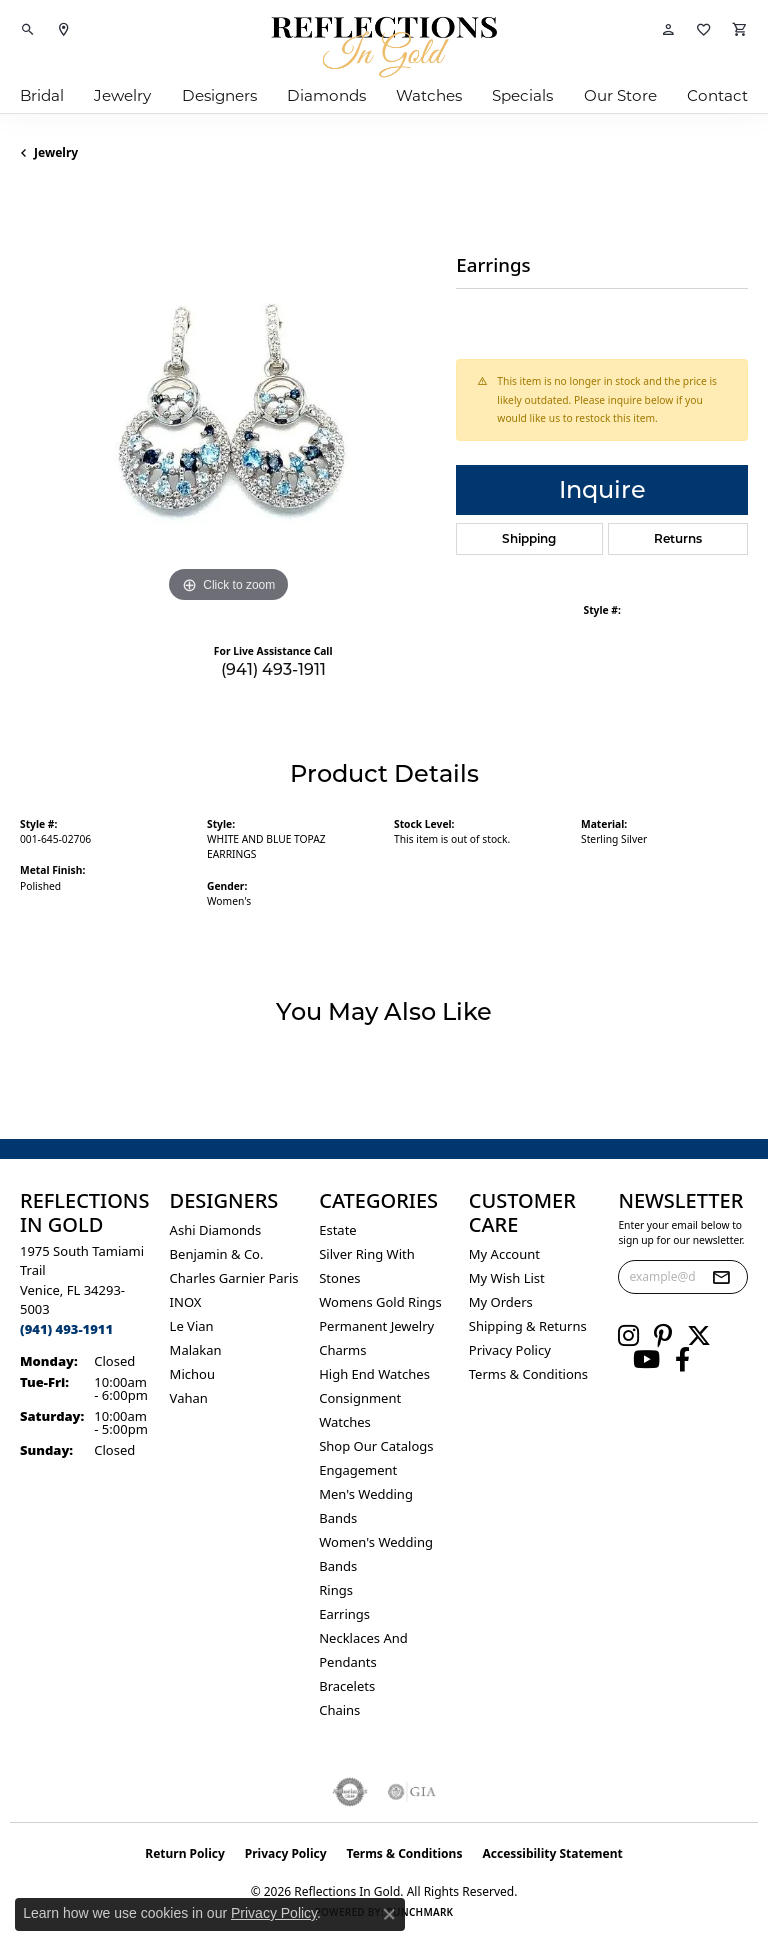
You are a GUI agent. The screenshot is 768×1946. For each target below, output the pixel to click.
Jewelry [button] (122, 95)
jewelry (56, 152)
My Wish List (507, 1278)
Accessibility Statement (552, 1853)
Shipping (529, 538)
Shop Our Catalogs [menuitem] (376, 1446)
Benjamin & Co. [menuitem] (217, 1254)
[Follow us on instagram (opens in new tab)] (628, 1336)
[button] (28, 30)
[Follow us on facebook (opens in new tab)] (682, 1360)
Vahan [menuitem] (189, 1398)
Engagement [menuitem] (358, 1470)
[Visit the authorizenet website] (350, 1792)
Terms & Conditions (528, 1374)
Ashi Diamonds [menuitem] (216, 1230)
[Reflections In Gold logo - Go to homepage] (384, 47)
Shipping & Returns (528, 1326)
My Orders (501, 1302)
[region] (228, 400)
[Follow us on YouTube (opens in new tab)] (646, 1360)
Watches (429, 95)
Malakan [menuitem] (196, 1350)
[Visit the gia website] (412, 1792)
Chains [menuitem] (339, 1710)
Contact (717, 95)
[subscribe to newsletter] (721, 1277)
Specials (522, 95)
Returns (678, 538)
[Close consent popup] (389, 1914)
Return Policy (185, 1853)
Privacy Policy (510, 1350)
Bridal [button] (42, 95)
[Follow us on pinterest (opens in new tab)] (663, 1336)
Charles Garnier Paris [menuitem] (234, 1278)
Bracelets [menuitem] (347, 1686)
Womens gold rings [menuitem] (380, 1302)
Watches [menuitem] (345, 1422)
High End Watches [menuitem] (374, 1374)
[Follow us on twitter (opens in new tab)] (699, 1336)
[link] (64, 30)
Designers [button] (219, 95)
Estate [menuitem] (337, 1230)
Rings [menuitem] (336, 1590)
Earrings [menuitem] (344, 1614)
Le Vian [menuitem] (192, 1326)
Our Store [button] (620, 95)
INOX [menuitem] (186, 1302)
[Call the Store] (66, 1329)
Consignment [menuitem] (360, 1398)
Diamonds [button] (326, 95)
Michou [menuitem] (192, 1374)
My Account (504, 1254)
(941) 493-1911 (273, 669)
